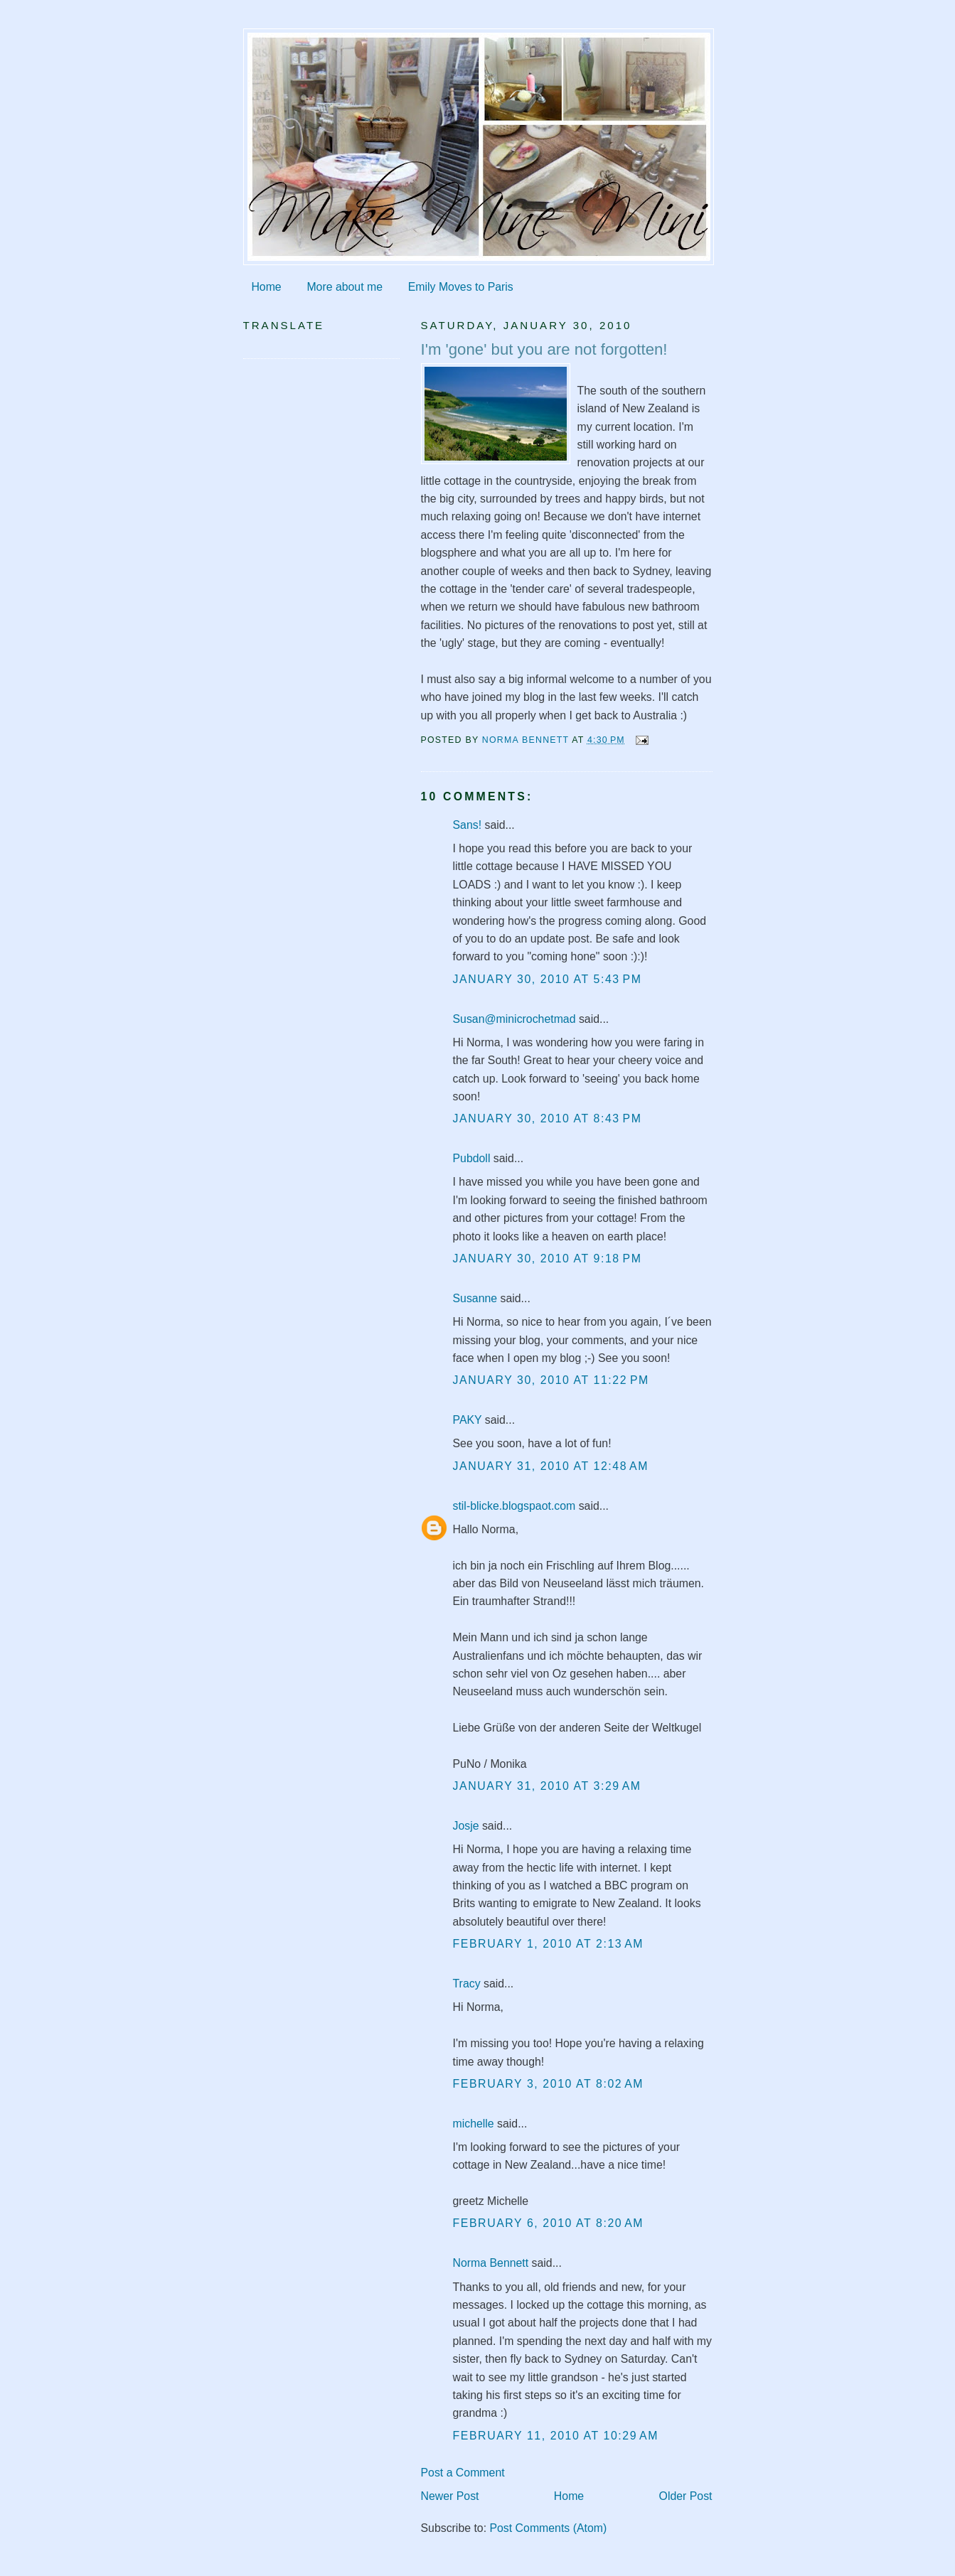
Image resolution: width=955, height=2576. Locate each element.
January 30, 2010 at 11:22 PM (551, 1380)
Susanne (475, 1298)
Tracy (467, 1983)
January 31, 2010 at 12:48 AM (551, 1466)
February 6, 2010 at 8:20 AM (548, 2223)
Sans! (467, 825)
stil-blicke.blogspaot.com (514, 1506)
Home (266, 287)
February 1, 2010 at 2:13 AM (548, 1944)
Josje (466, 1826)
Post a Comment (463, 2473)
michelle (473, 2124)
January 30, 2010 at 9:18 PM (547, 1258)
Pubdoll (472, 1158)
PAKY (467, 1420)
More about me (344, 287)
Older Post (686, 2496)
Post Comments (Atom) (548, 2528)
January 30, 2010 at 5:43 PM (547, 979)
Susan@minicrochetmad (514, 1019)
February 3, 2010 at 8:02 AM (548, 2084)
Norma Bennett (491, 2263)
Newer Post (450, 2496)
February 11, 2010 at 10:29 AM (555, 2436)
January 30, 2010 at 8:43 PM (547, 1118)
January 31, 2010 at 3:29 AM (547, 1786)
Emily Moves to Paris (460, 287)
